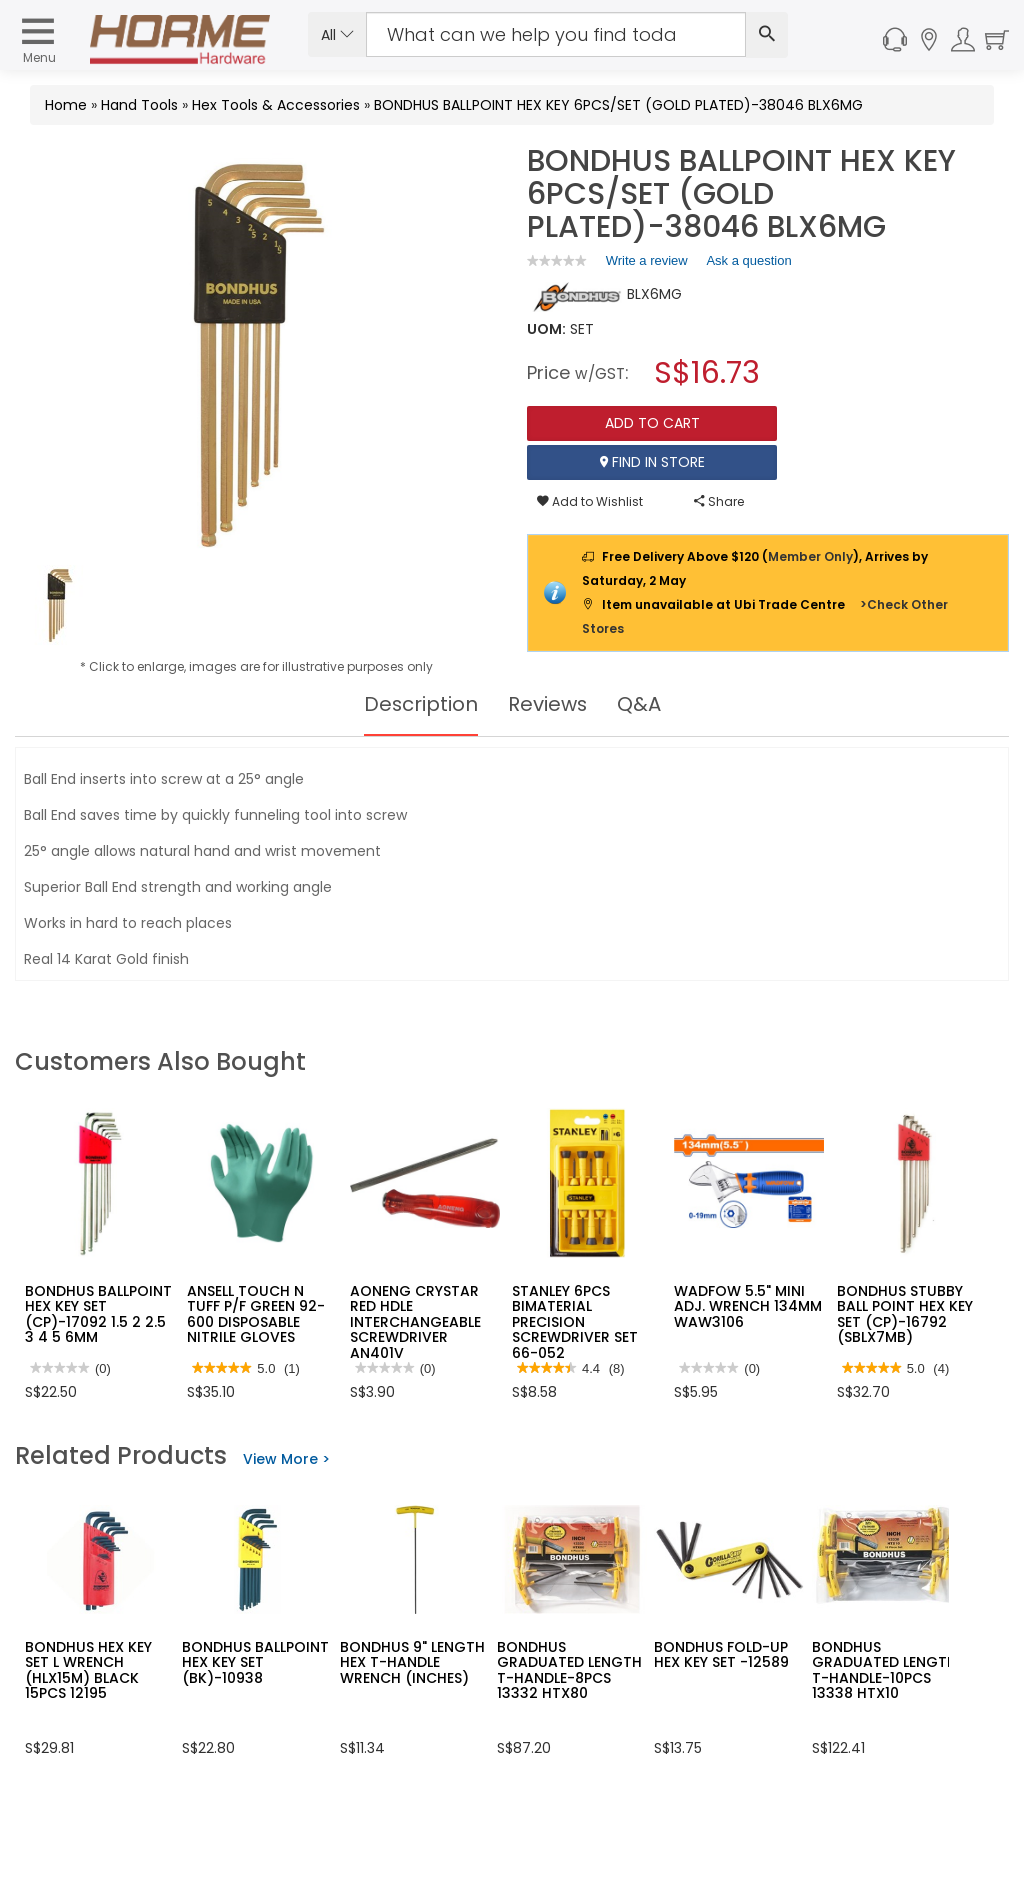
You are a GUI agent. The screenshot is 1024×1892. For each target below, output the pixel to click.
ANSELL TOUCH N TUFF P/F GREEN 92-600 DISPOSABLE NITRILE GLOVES (256, 1314)
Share (719, 501)
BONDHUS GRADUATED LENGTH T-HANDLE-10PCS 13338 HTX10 (884, 1670)
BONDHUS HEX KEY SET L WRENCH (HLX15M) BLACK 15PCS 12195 (88, 1670)
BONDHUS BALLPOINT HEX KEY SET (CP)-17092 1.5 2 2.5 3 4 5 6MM (98, 1314)
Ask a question (748, 260)
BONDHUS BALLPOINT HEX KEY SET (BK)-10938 (255, 1662)
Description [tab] (420, 704)
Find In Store (652, 462)
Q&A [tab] (640, 704)
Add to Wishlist (590, 501)
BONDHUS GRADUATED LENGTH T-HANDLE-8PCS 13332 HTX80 (569, 1670)
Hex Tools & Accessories (276, 105)
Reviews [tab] (548, 704)
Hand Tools (139, 105)
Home (66, 105)
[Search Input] (556, 34)
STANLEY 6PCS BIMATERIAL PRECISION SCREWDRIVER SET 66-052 (575, 1322)
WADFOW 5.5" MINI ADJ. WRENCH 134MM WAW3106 (748, 1306)
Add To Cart (652, 423)
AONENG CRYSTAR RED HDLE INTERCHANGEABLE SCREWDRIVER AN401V (415, 1322)
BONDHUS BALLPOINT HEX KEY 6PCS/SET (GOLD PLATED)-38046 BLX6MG (618, 105)
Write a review (647, 264)
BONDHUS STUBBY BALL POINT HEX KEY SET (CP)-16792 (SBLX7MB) (905, 1314)
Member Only (810, 556)
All (337, 35)
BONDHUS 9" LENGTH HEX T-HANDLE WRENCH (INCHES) (412, 1662)
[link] (557, 260)
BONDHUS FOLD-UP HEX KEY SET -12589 (721, 1654)
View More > (286, 1459)
